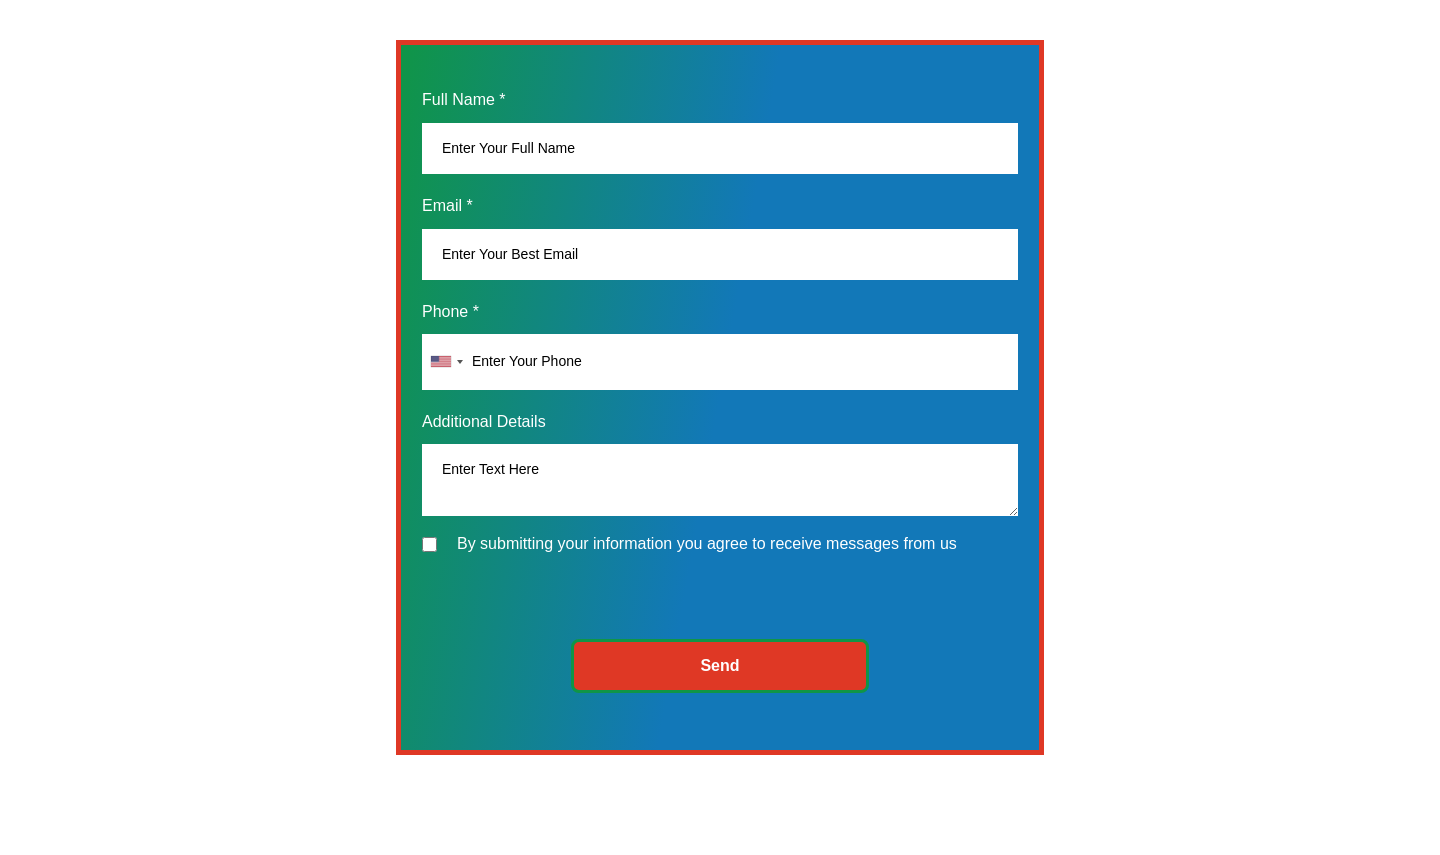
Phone (450, 311)
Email (447, 205)
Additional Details (484, 421)
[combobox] (446, 361)
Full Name (464, 99)
